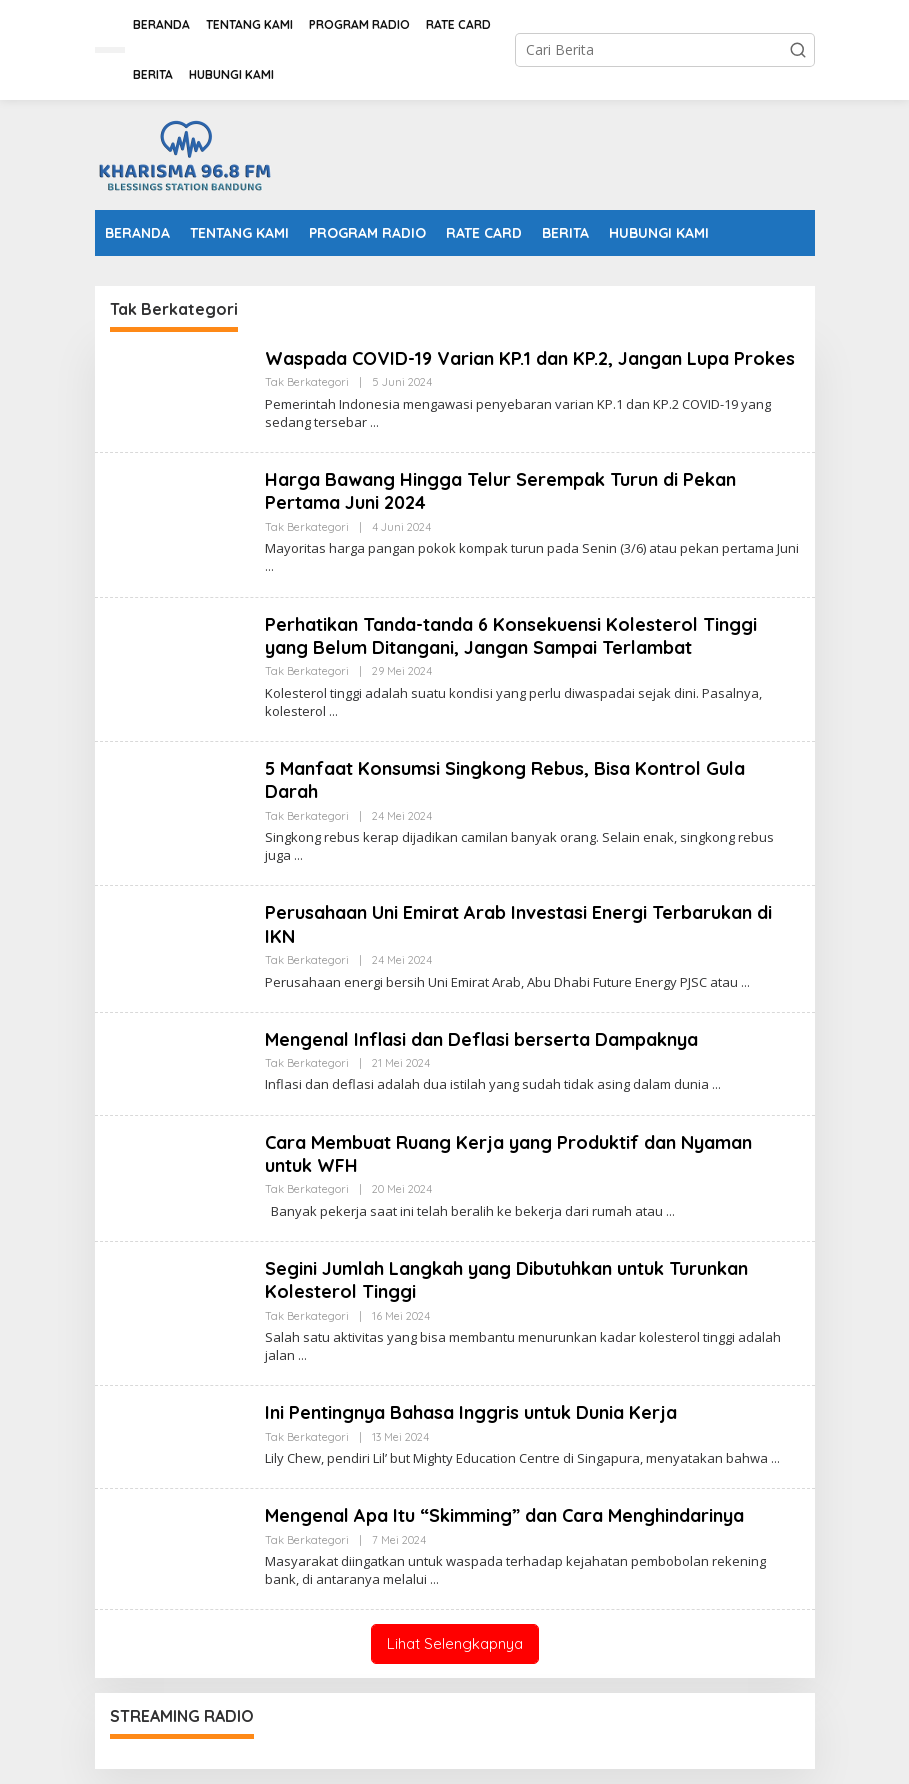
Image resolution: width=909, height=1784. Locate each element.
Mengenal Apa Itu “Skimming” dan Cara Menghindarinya (504, 1515)
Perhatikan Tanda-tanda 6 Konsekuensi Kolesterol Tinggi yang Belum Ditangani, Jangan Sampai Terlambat (511, 636)
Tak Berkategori (307, 382)
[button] (798, 50)
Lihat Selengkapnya (455, 1643)
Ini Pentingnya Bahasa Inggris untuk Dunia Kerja (471, 1412)
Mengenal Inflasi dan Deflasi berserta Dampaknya (481, 1039)
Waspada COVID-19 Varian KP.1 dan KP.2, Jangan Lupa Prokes (530, 358)
